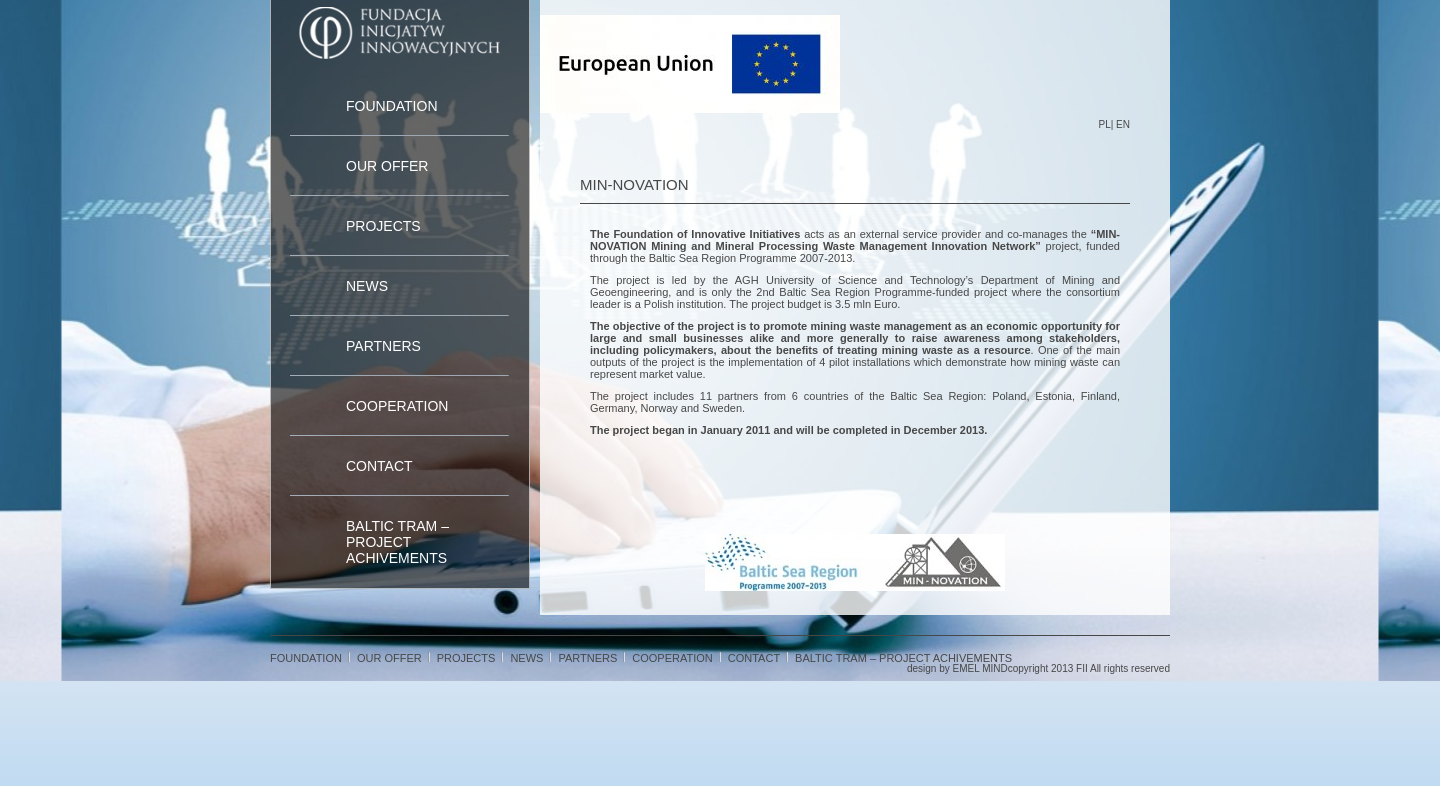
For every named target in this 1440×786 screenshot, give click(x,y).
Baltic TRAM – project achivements (397, 542)
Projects (383, 226)
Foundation (392, 106)
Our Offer (387, 166)
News (367, 286)
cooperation (397, 406)
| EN (1120, 124)
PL (1104, 124)
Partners (383, 346)
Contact (379, 466)
